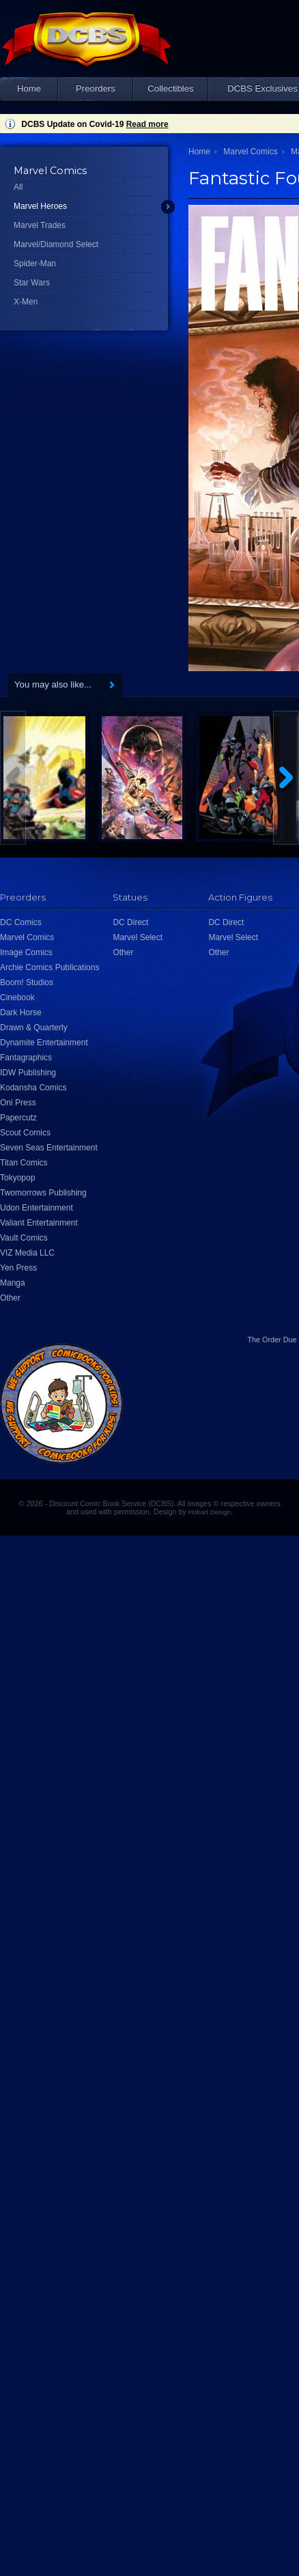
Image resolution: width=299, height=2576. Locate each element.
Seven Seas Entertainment (49, 1147)
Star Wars (32, 282)
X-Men (26, 302)
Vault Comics (24, 1238)
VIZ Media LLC (27, 1253)
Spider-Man (35, 263)
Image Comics (26, 952)
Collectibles (170, 88)
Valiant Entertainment (39, 1223)
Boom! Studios (26, 982)
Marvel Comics (250, 151)
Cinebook (17, 997)
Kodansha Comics (33, 1087)
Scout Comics (25, 1132)
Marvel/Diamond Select (56, 244)
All (18, 187)
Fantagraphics (26, 1057)
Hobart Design (209, 1512)
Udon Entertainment (36, 1208)
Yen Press (18, 1268)
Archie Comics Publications (49, 967)
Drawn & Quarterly (34, 1027)
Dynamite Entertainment (44, 1042)
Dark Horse (21, 1012)
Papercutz (18, 1117)
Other (10, 1298)
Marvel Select (137, 937)
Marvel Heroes (40, 206)
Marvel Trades (40, 225)
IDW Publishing (28, 1072)
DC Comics (21, 922)
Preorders (95, 88)
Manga (12, 1283)
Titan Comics (24, 1162)
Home (29, 88)
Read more (147, 124)
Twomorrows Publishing (43, 1193)
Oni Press (18, 1102)
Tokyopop (17, 1178)
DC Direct (130, 922)
